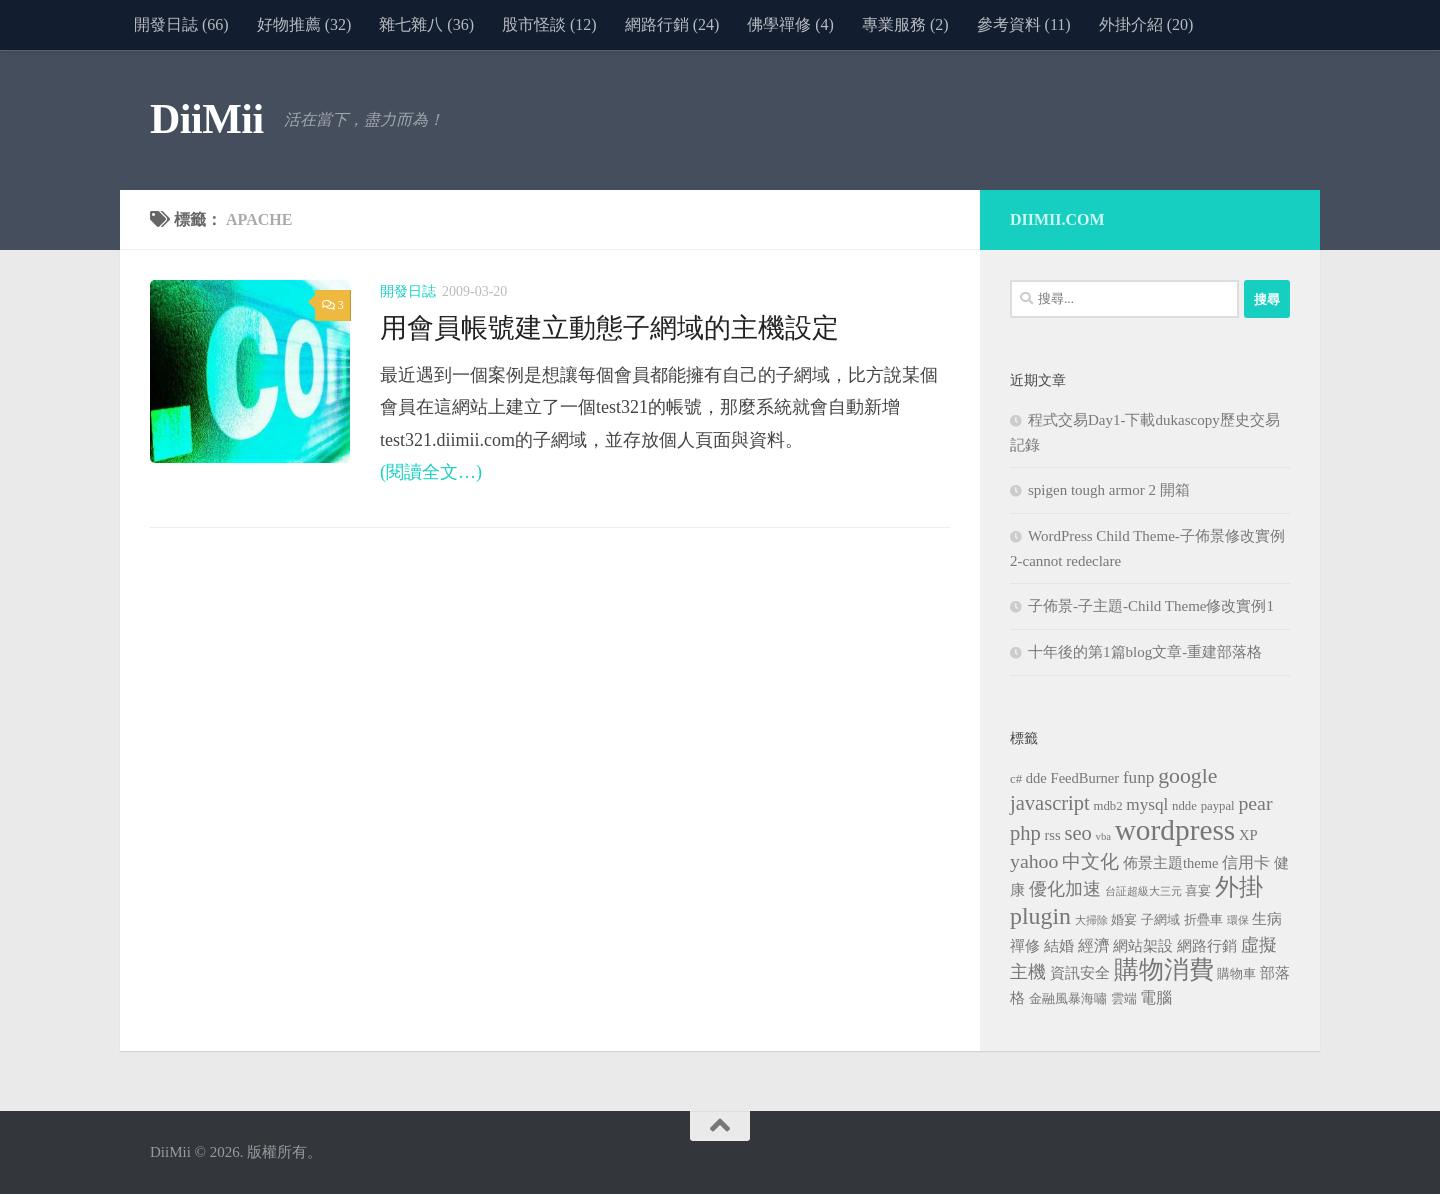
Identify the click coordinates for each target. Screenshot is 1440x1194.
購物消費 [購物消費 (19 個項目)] (1164, 969)
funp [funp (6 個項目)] (1138, 777)
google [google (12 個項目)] (1187, 776)
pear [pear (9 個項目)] (1255, 803)
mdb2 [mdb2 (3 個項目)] (1108, 806)
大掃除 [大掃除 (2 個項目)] (1091, 920)
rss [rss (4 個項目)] (1053, 835)
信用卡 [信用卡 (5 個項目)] (1246, 862)
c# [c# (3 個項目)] (1016, 779)
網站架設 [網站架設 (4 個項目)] (1143, 946)
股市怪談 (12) (549, 24)
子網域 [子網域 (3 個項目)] (1160, 920)
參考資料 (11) (1024, 24)
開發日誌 (408, 291)
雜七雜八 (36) (426, 24)
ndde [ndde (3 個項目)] (1184, 806)
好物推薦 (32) (304, 24)
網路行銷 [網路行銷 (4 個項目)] (1207, 946)
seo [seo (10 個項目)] (1077, 833)
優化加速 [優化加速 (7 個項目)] (1065, 889)
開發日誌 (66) (181, 24)
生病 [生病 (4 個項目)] (1267, 919)
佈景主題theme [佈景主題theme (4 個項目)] (1171, 863)
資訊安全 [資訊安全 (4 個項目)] (1080, 973)
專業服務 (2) (905, 24)
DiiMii (207, 119)
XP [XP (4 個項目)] (1248, 835)
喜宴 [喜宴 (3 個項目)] (1198, 891)
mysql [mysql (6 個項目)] (1147, 804)
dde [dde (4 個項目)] (1036, 778)
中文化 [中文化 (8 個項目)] (1090, 861)
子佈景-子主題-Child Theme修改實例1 (1151, 606)
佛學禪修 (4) (790, 24)
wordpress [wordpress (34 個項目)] (1175, 830)
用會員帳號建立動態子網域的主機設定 (609, 328)
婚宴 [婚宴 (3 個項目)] (1124, 920)
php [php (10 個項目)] (1025, 833)
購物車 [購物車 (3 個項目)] (1236, 974)
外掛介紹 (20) (1146, 24)
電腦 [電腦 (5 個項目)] (1156, 997)
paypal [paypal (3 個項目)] (1218, 806)
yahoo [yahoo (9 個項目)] (1034, 861)
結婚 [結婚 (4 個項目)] (1059, 946)
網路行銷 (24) (672, 24)
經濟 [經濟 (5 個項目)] (1094, 945)
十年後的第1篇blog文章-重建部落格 (1145, 652)
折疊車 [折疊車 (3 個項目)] (1203, 920)
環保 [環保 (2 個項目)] (1238, 920)
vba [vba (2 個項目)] (1103, 836)
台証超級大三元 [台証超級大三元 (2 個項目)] (1143, 891)
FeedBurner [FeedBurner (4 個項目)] (1085, 778)
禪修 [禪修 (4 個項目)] (1025, 946)
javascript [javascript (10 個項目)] (1050, 803)
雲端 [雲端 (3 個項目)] (1124, 999)
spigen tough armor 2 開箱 (1109, 490)
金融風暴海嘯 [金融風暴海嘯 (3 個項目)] (1068, 999)
